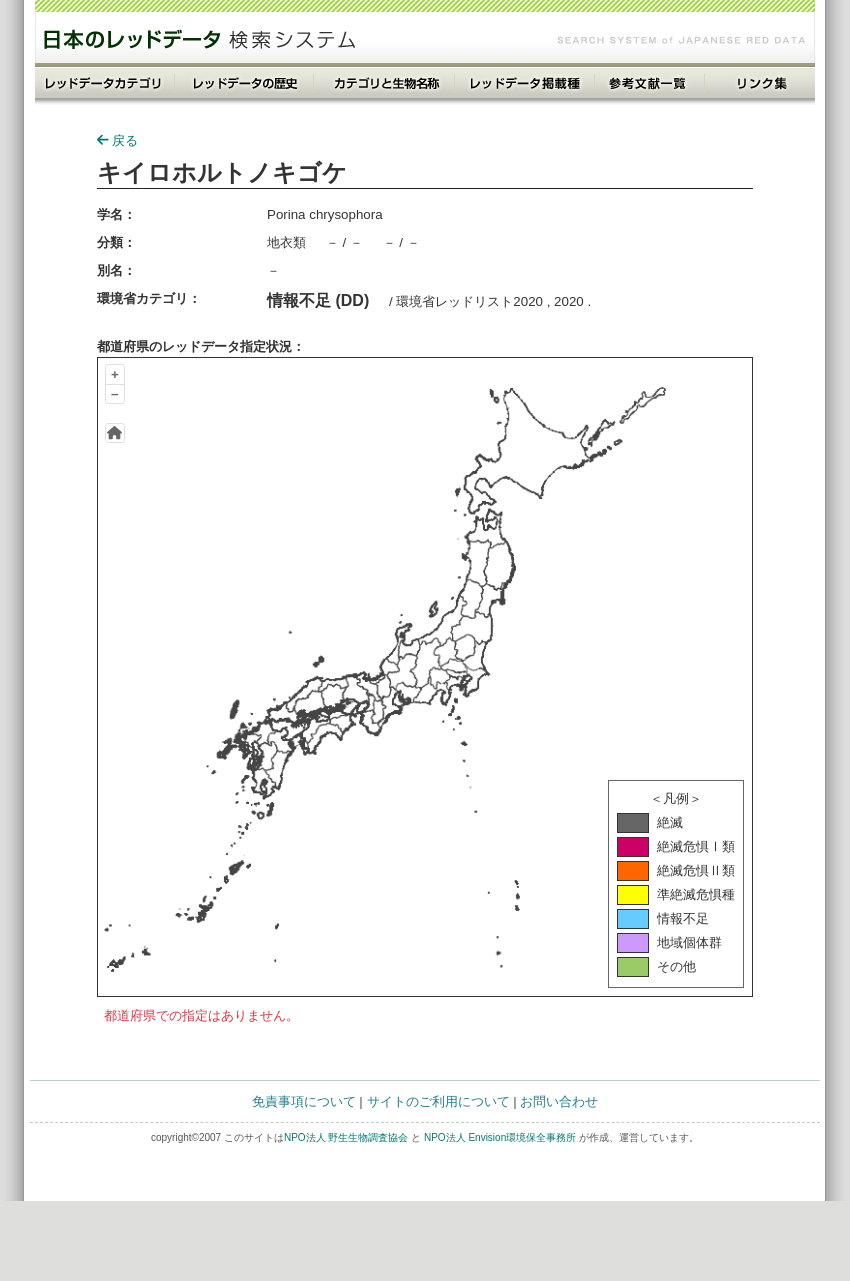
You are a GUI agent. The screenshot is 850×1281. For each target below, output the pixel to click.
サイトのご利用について (438, 1101)
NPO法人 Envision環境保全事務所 (500, 1137)
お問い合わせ (559, 1101)
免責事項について (304, 1101)
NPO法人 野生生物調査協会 (346, 1137)
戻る (117, 140)
